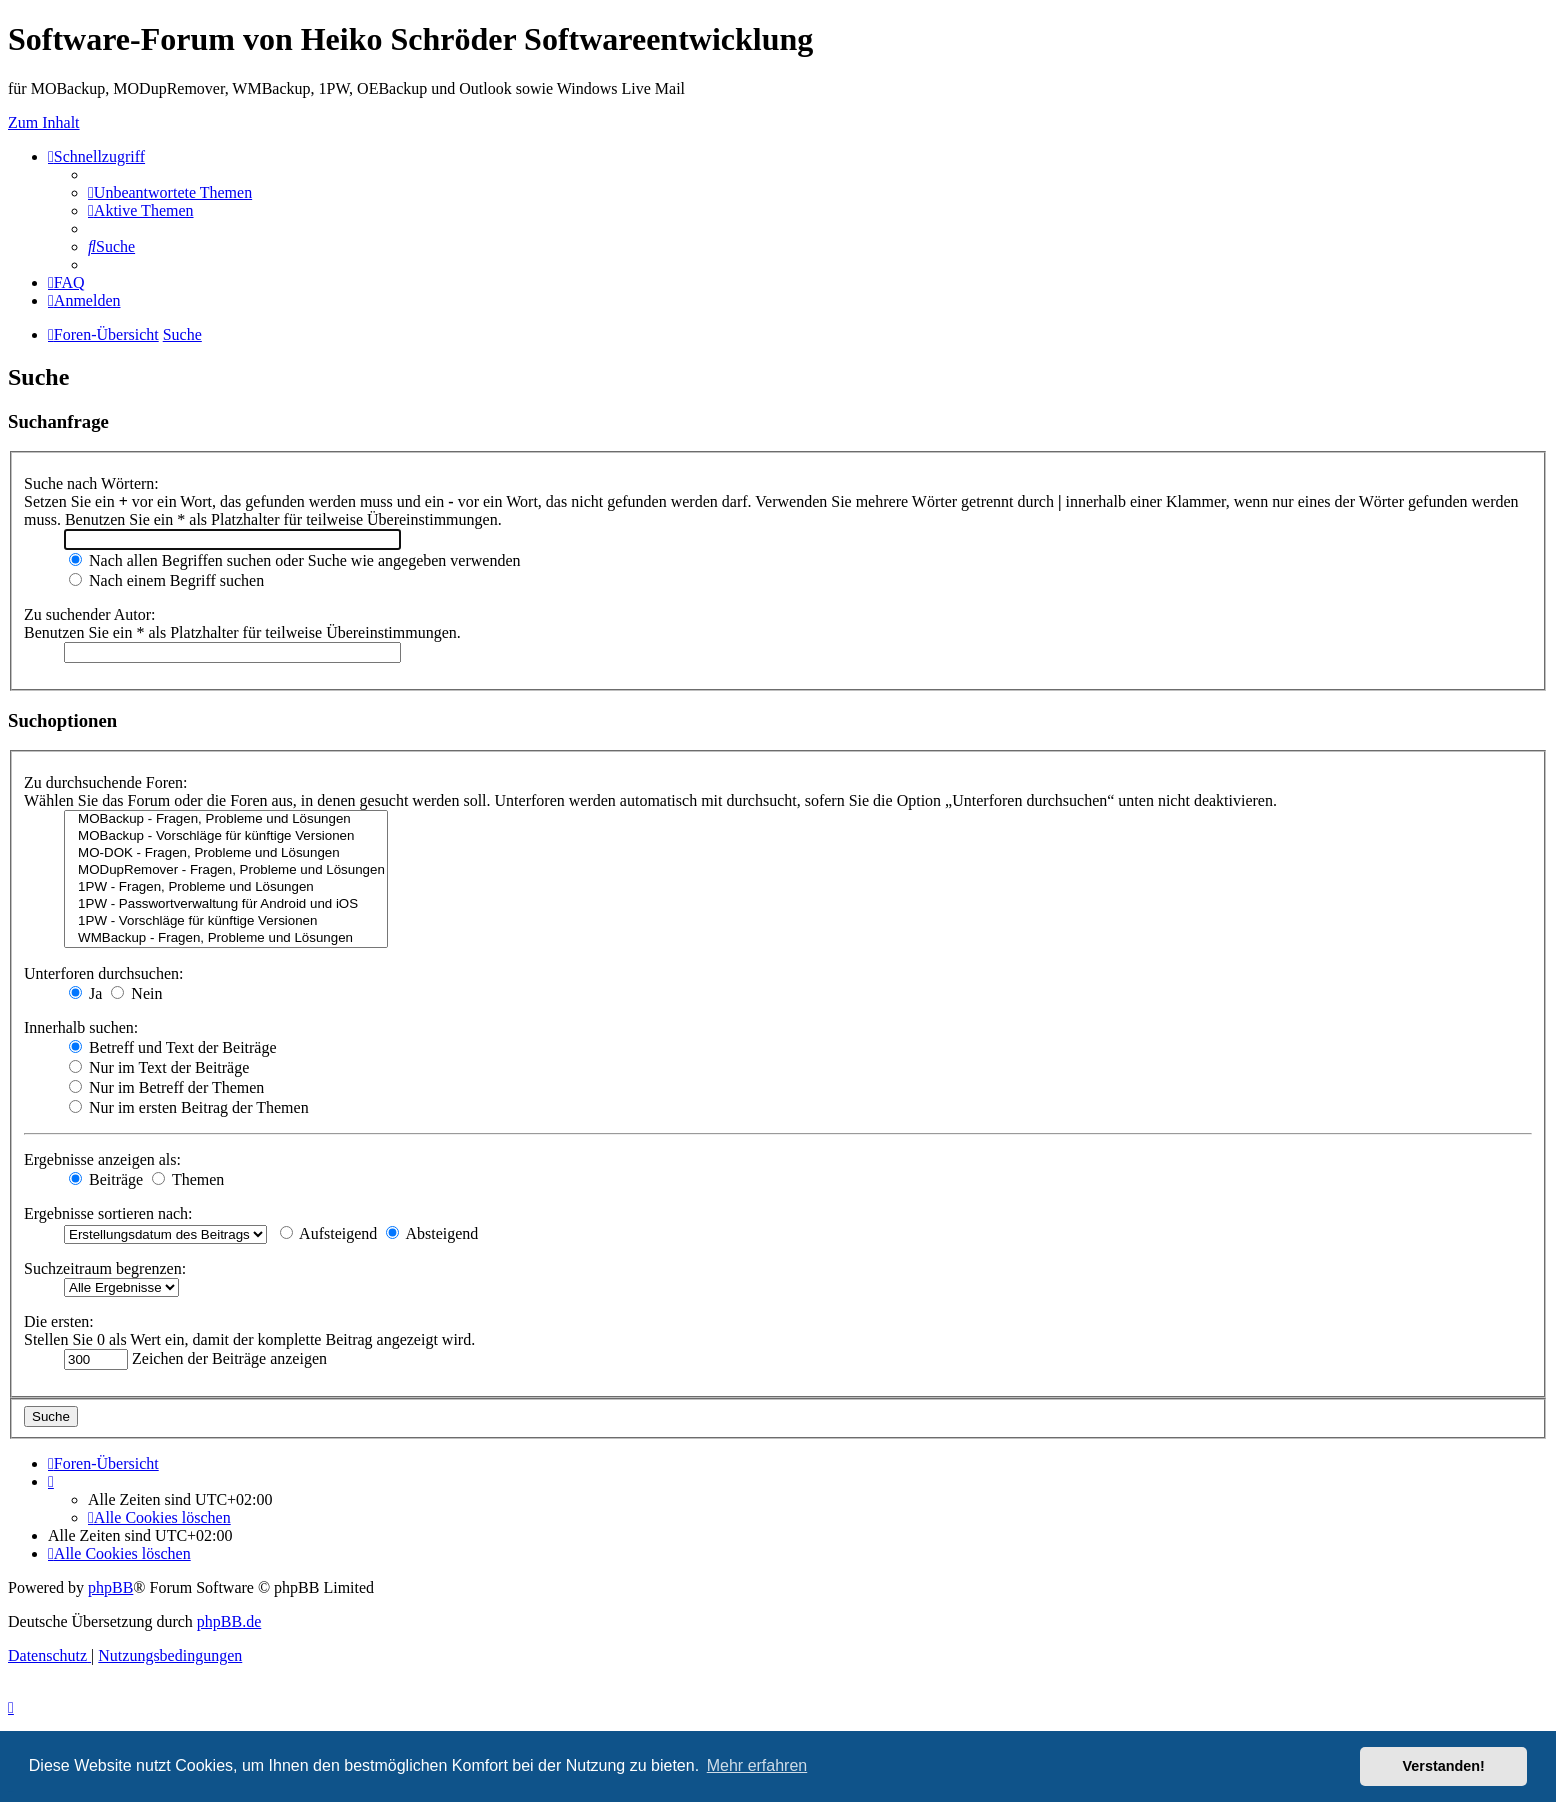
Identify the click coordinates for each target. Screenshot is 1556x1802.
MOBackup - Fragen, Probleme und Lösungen (226, 819)
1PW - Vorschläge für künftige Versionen (226, 921)
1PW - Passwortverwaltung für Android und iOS (226, 904)
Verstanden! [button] (1444, 1766)
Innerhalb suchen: (81, 1027)
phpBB (110, 1587)
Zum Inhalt (44, 122)
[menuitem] (170, 192)
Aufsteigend (328, 1233)
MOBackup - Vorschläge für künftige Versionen (226, 836)
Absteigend (432, 1233)
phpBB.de (229, 1621)
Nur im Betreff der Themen (166, 1087)
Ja (85, 993)
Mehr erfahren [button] (757, 1765)
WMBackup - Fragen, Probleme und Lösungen (226, 938)
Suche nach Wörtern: (91, 483)
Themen (188, 1179)
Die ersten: (59, 1321)
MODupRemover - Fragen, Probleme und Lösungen (226, 870)
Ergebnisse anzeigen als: (102, 1159)
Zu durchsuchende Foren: (106, 782)
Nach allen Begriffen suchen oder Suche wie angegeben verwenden (295, 560)
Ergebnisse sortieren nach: (108, 1213)
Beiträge (106, 1179)
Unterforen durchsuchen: (104, 973)
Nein (136, 993)
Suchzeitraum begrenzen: (105, 1268)
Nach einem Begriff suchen (166, 580)
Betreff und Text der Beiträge (173, 1047)
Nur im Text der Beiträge (159, 1067)
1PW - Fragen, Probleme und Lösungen (226, 887)
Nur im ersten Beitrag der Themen (189, 1107)
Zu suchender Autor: (90, 614)
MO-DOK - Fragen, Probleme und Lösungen (226, 853)
